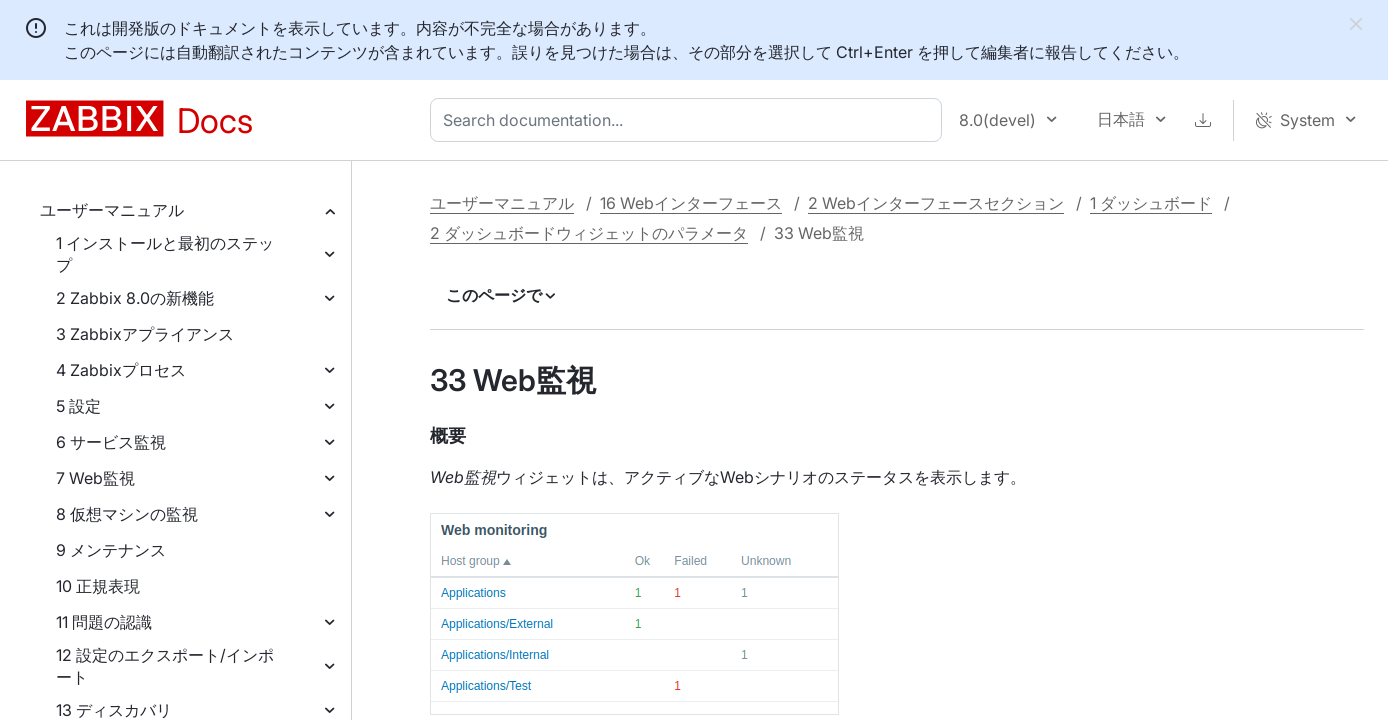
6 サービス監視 (111, 442)
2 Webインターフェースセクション (936, 203)
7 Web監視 (95, 478)
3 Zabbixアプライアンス (145, 334)
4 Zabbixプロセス (121, 370)
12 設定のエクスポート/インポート (165, 666)
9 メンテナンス (111, 550)
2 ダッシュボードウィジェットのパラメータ (589, 233)
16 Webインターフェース (691, 203)
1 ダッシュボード (1151, 203)
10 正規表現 (98, 586)
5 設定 (78, 406)
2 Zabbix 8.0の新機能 (135, 298)
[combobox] (690, 120)
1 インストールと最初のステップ (165, 254)
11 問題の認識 (104, 622)
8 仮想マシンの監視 (127, 514)
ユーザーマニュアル (112, 210)
